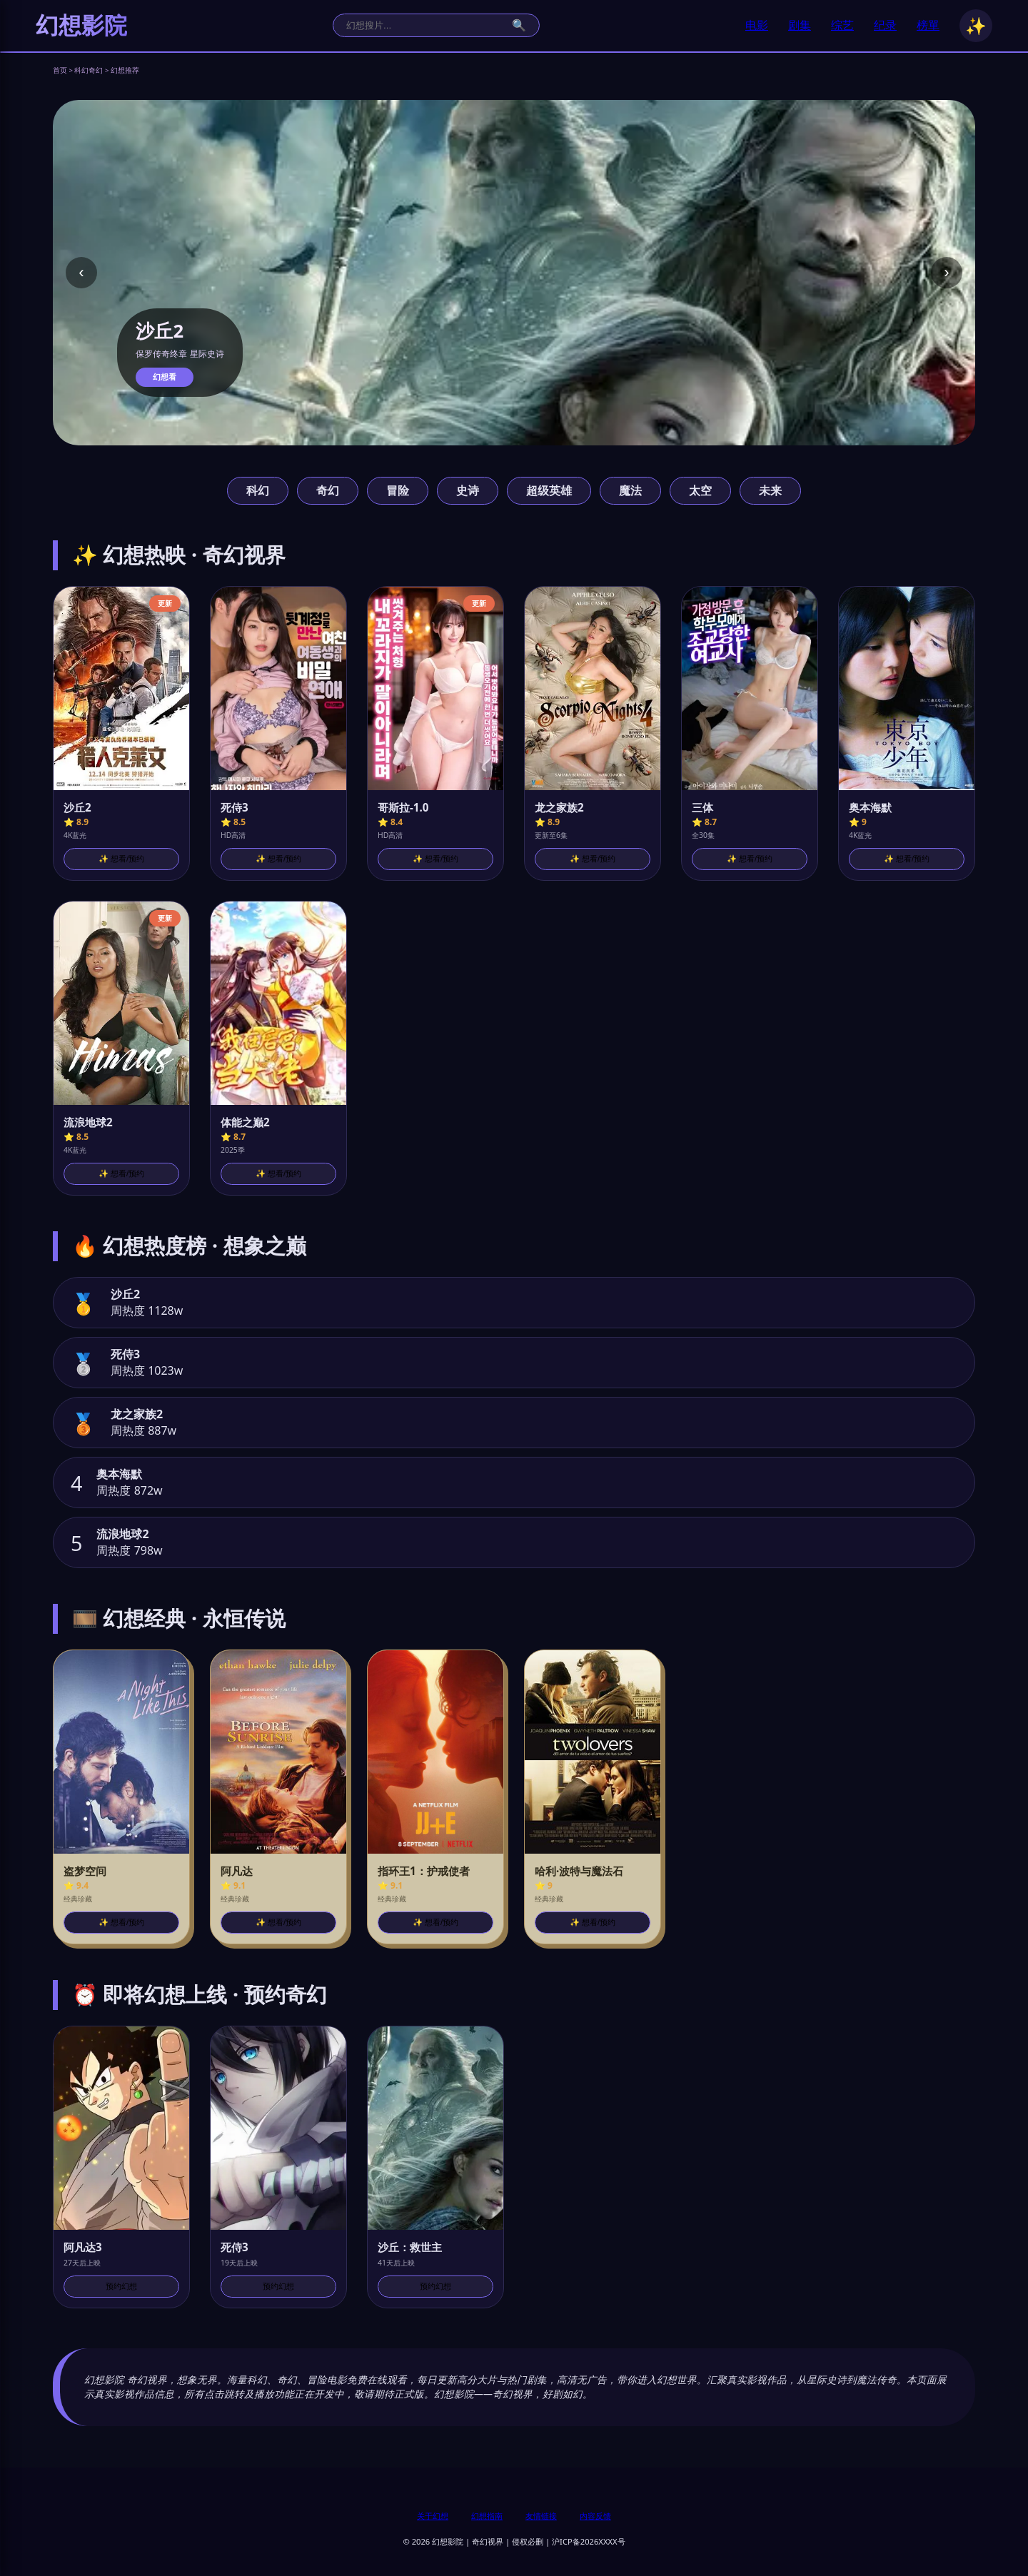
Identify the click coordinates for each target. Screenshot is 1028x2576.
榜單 (928, 25)
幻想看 (164, 377)
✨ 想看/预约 (121, 858)
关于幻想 (432, 2515)
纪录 (885, 25)
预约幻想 (121, 2286)
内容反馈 (595, 2515)
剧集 (799, 25)
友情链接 (541, 2515)
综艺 (842, 25)
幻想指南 (487, 2515)
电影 (756, 25)
